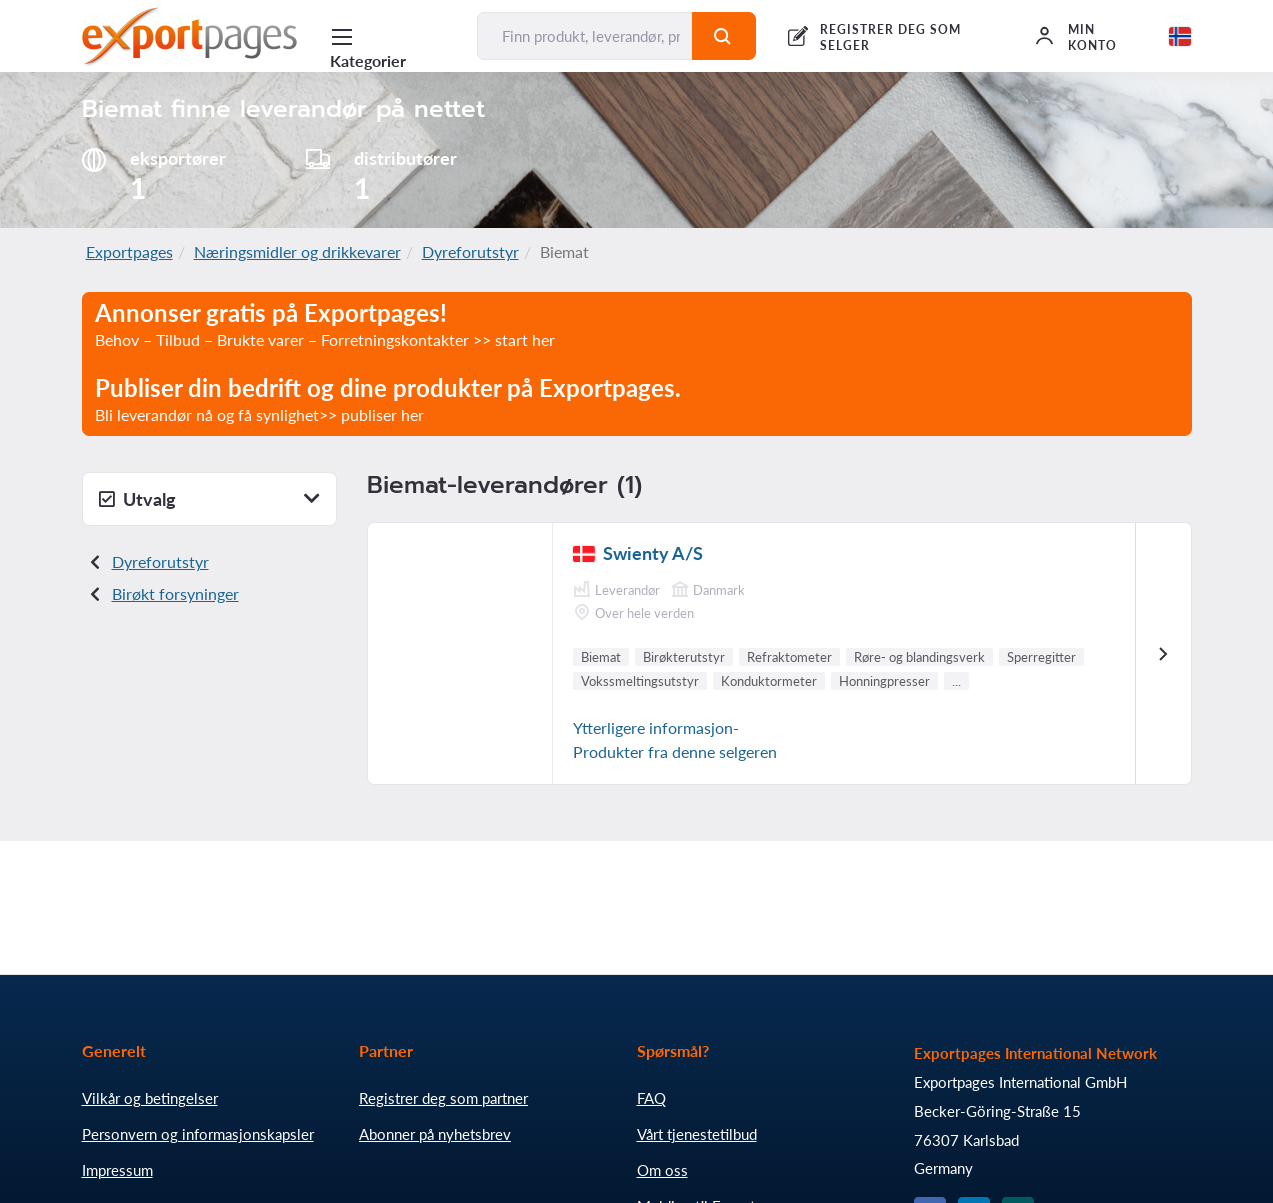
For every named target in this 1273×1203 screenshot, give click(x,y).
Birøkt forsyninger (175, 593)
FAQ (651, 1098)
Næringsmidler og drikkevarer (297, 251)
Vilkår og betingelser (150, 1098)
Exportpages (129, 251)
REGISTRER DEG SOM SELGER (890, 37)
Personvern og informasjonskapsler (198, 1134)
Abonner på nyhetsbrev (435, 1134)
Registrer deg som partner (443, 1098)
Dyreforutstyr (470, 251)
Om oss (662, 1170)
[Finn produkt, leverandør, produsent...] (585, 36)
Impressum (117, 1170)
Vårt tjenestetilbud (697, 1134)
